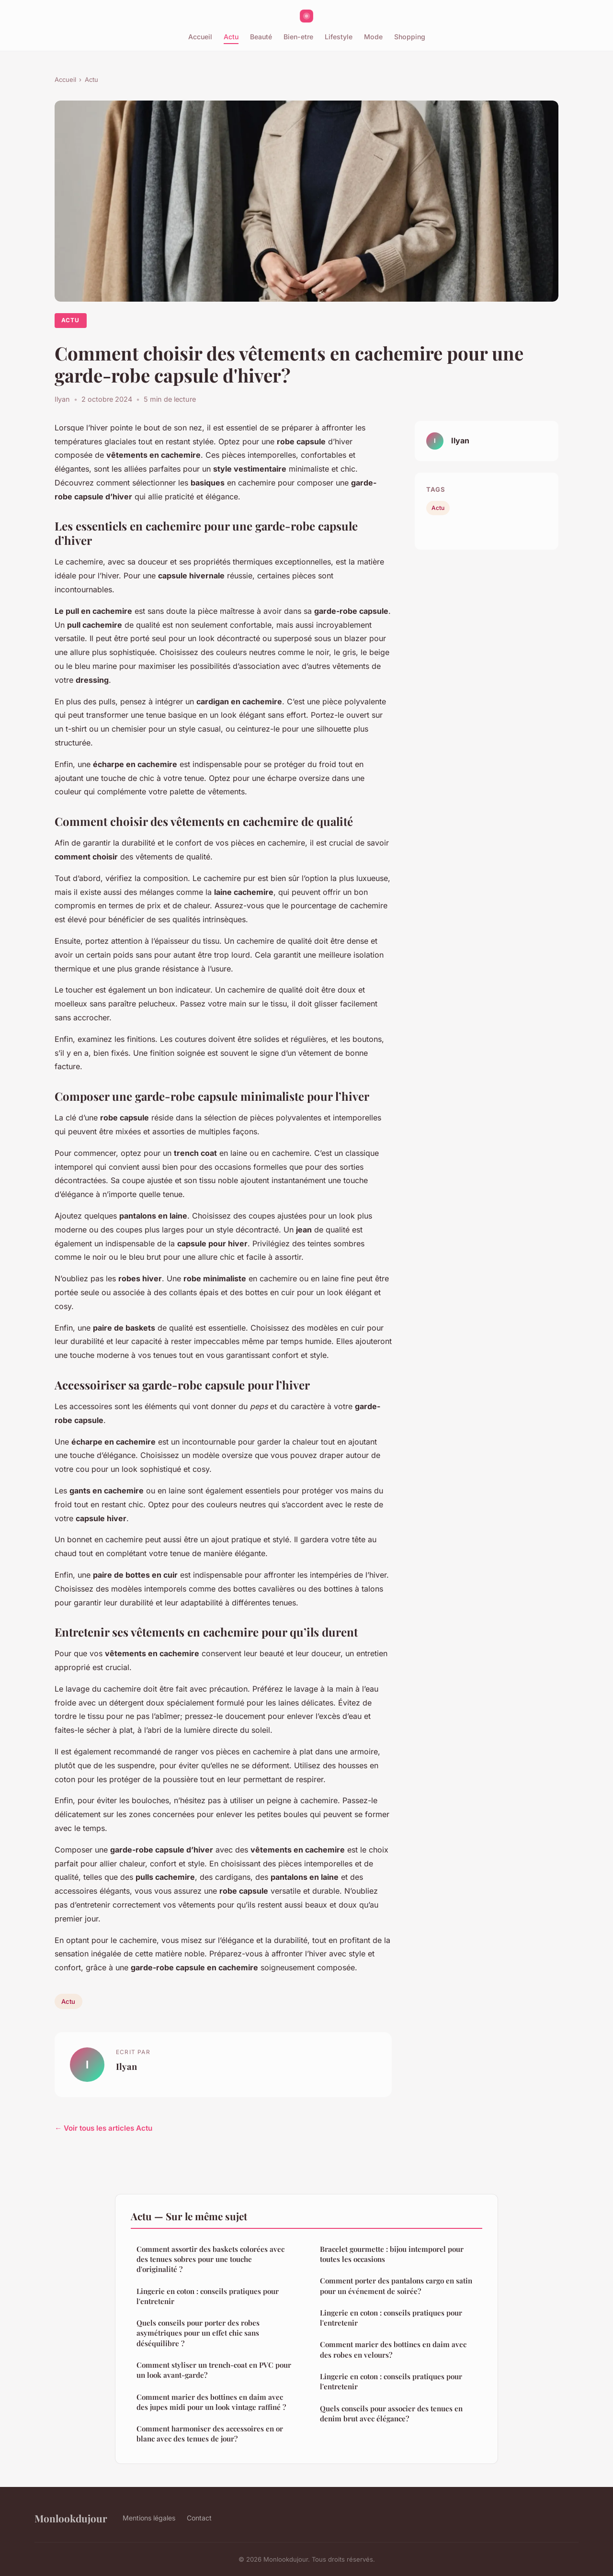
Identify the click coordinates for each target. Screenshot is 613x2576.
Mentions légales (149, 2518)
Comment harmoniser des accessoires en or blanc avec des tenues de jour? (209, 2433)
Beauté (261, 37)
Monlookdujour (70, 2518)
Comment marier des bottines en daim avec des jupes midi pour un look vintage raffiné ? (211, 2402)
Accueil (200, 37)
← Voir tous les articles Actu (103, 2128)
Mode (373, 37)
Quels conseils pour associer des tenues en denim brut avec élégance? (391, 2413)
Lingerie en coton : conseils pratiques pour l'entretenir (207, 2296)
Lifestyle (338, 37)
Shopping (409, 37)
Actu (231, 37)
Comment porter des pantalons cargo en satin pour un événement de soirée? (396, 2285)
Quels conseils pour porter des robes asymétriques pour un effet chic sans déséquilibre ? (198, 2333)
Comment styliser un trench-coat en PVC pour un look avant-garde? (213, 2370)
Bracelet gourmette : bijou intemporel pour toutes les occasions (392, 2254)
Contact (199, 2518)
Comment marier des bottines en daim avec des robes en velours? (393, 2349)
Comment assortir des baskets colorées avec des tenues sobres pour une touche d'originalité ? (210, 2259)
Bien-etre (298, 37)
